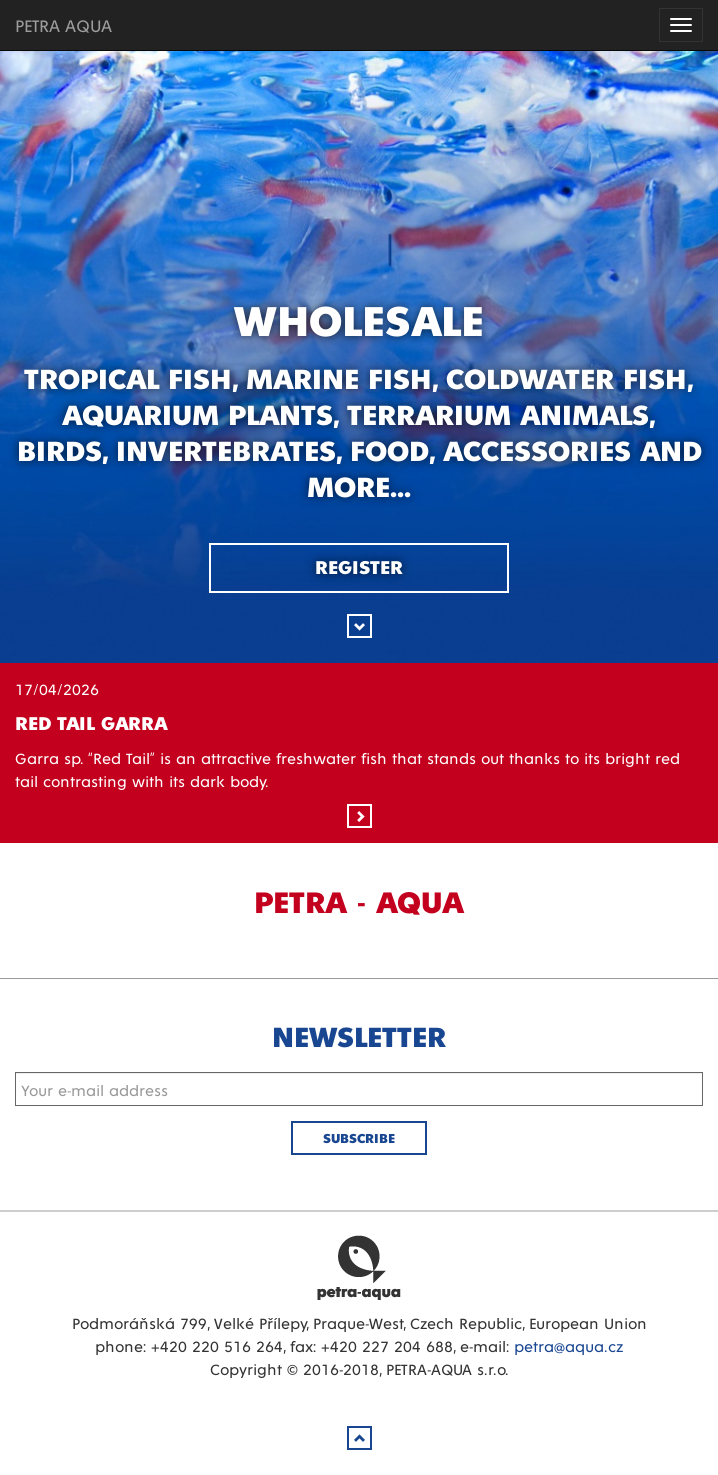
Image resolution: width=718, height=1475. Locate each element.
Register (359, 566)
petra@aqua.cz (568, 1345)
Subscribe (359, 1137)
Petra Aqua (359, 1267)
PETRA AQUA (63, 24)
